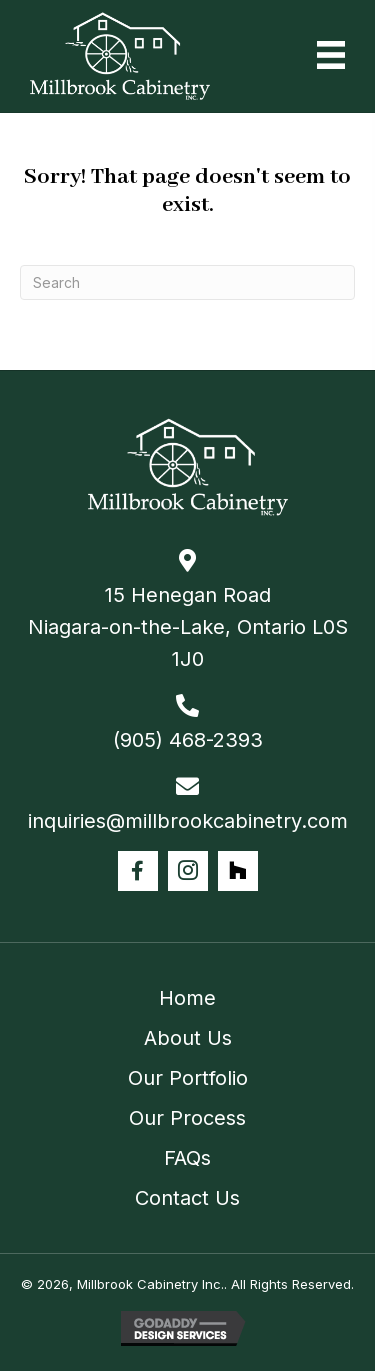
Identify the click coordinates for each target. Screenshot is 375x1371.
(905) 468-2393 (188, 740)
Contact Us (187, 1198)
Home (187, 998)
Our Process (187, 1118)
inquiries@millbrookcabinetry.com (188, 821)
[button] (138, 871)
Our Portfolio (188, 1078)
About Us (188, 1038)
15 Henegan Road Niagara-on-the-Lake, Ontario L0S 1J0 (188, 627)
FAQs (187, 1158)
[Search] (187, 282)
